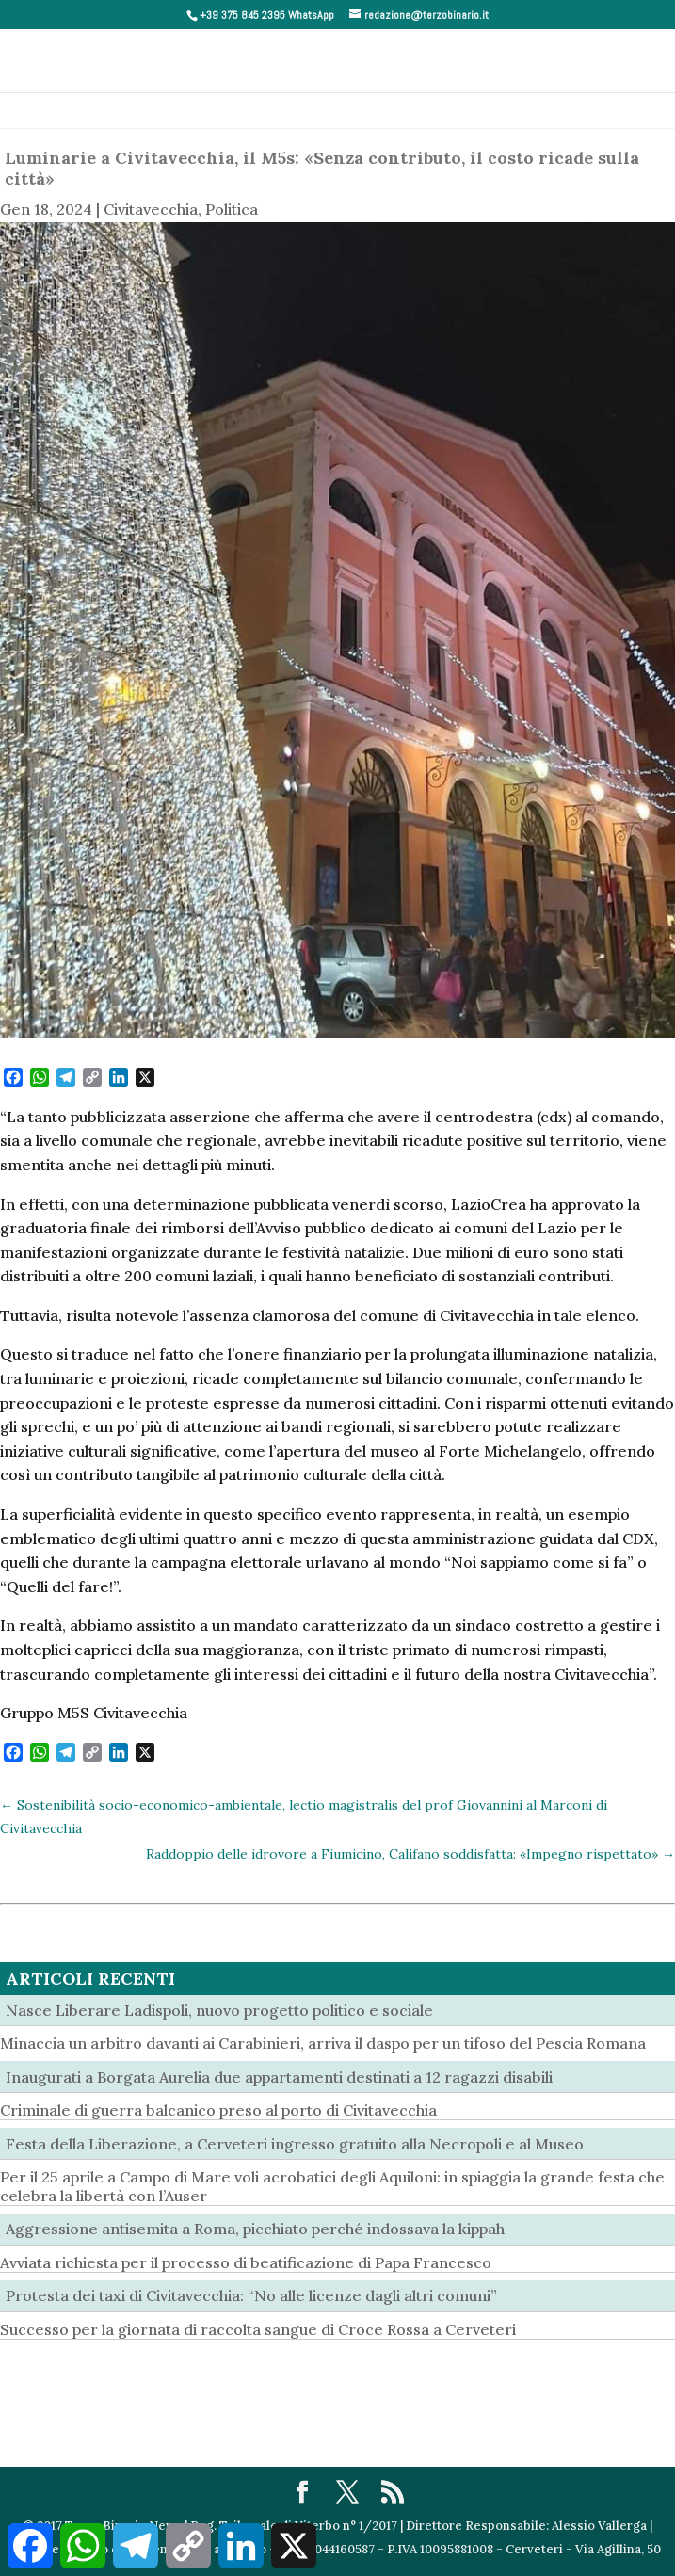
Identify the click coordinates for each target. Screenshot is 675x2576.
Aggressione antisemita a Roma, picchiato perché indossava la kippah (255, 2228)
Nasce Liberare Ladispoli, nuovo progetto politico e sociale (219, 2010)
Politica (231, 209)
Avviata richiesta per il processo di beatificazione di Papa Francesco (245, 2262)
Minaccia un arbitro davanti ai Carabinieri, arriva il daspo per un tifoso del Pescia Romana (323, 2043)
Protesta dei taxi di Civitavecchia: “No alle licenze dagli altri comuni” (251, 2295)
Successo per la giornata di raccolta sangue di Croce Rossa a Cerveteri (258, 2329)
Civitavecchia (151, 209)
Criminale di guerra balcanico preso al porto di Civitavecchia (218, 2110)
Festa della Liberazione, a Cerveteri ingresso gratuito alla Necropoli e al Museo (295, 2143)
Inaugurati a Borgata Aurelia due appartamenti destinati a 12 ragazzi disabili (279, 2077)
